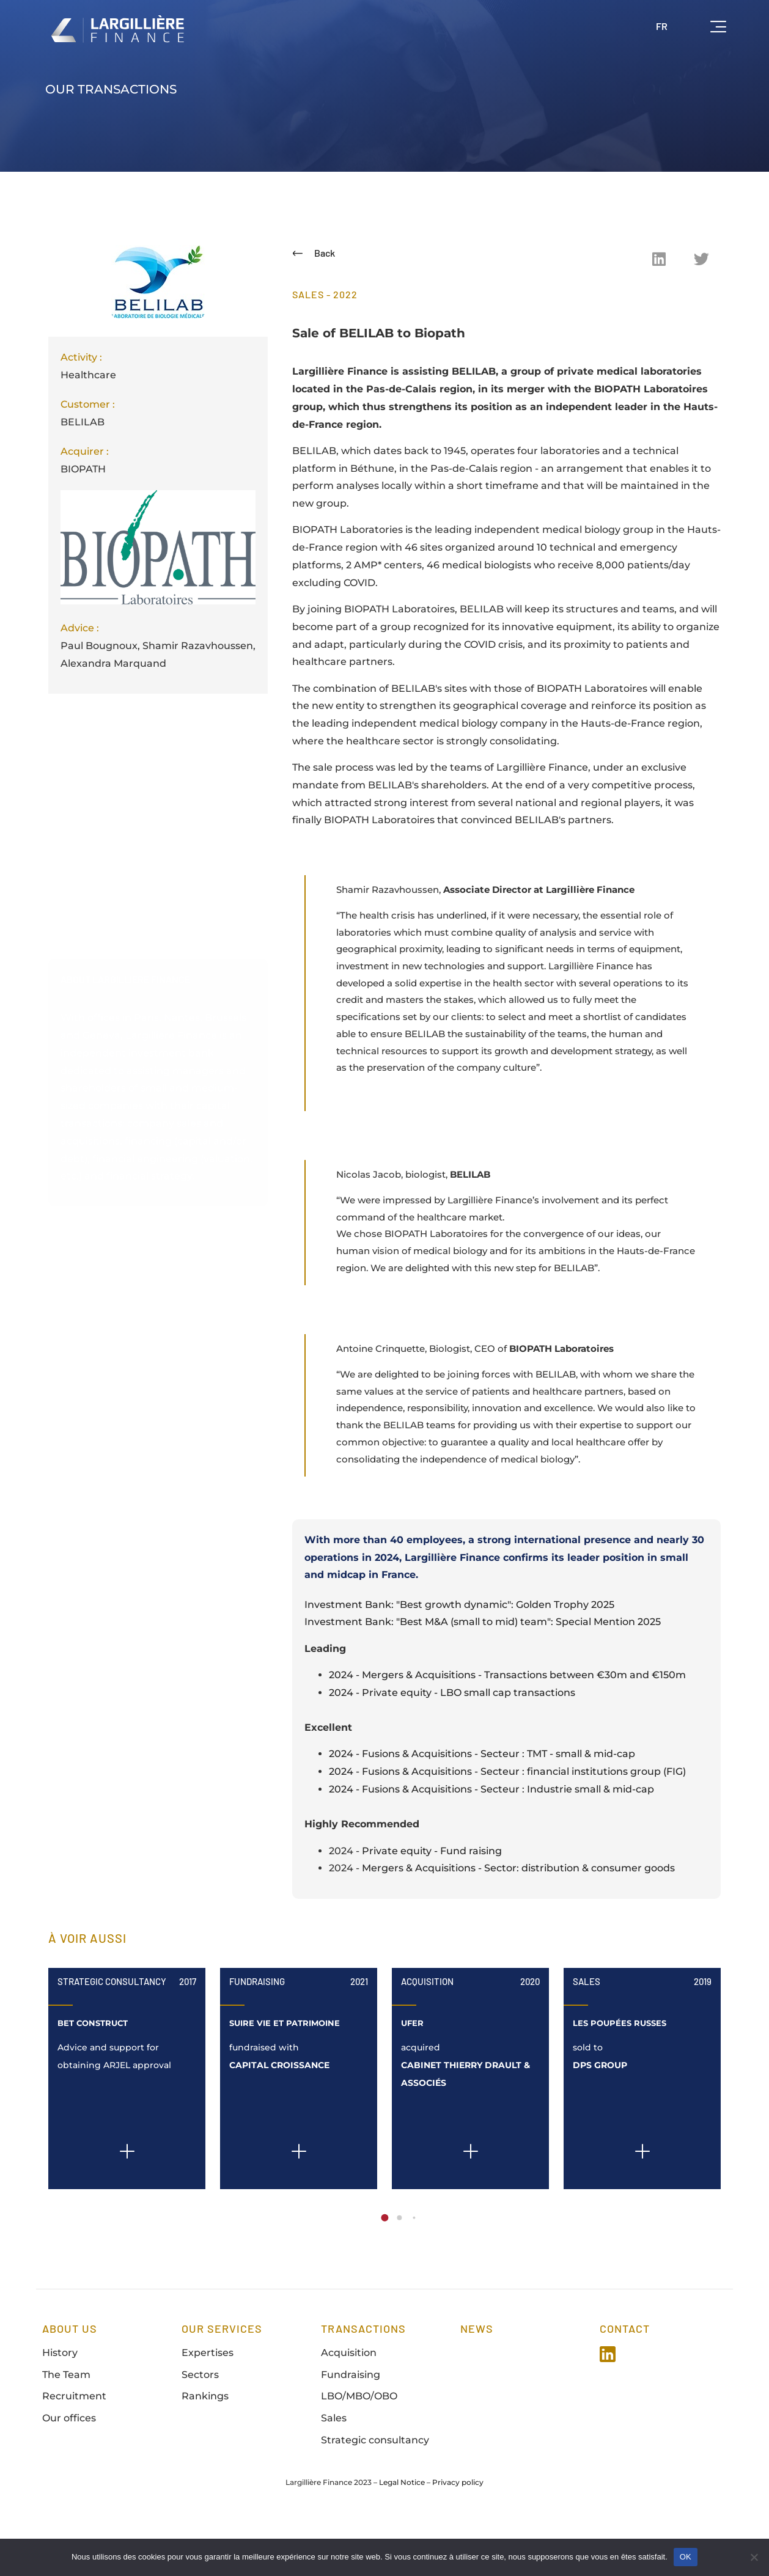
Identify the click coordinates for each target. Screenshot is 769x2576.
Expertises (208, 2404)
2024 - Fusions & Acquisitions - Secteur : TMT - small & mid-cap (482, 1805)
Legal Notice (402, 2533)
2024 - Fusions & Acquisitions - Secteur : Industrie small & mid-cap (491, 1840)
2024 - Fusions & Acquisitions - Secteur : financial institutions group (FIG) (507, 1823)
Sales (586, 2033)
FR (662, 26)
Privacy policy (458, 2533)
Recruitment (74, 2448)
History (60, 2404)
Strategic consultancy (375, 2491)
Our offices (69, 2469)
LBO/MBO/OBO (359, 2448)
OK (685, 2556)
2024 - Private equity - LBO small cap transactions (452, 1744)
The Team (66, 2426)
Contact (625, 2380)
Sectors (200, 2426)
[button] (659, 259)
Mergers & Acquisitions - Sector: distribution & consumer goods (518, 1920)
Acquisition (427, 2033)
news (476, 2380)
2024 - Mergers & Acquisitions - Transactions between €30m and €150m (507, 1726)
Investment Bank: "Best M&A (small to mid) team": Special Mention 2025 (482, 1673)
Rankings (205, 2448)
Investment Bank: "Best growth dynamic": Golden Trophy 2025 (459, 1656)
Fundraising (257, 2033)
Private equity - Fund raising (432, 1902)
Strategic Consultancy (111, 2033)
